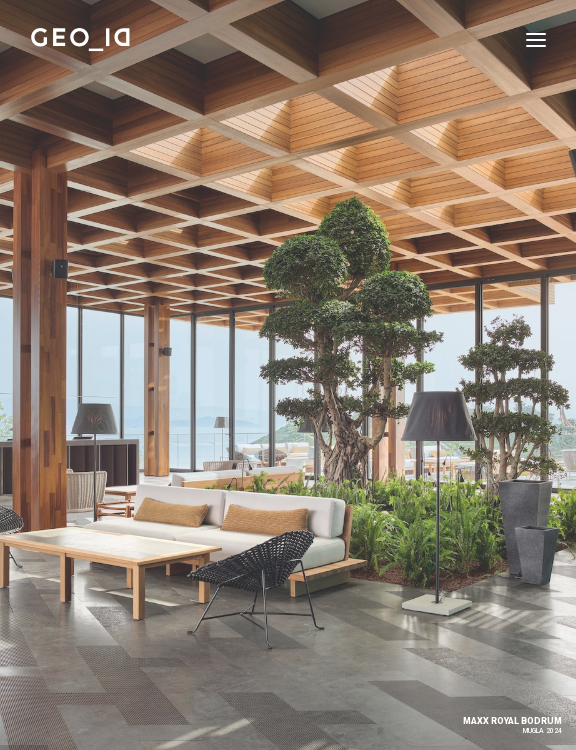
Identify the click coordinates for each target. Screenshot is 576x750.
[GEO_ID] (81, 39)
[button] (536, 39)
